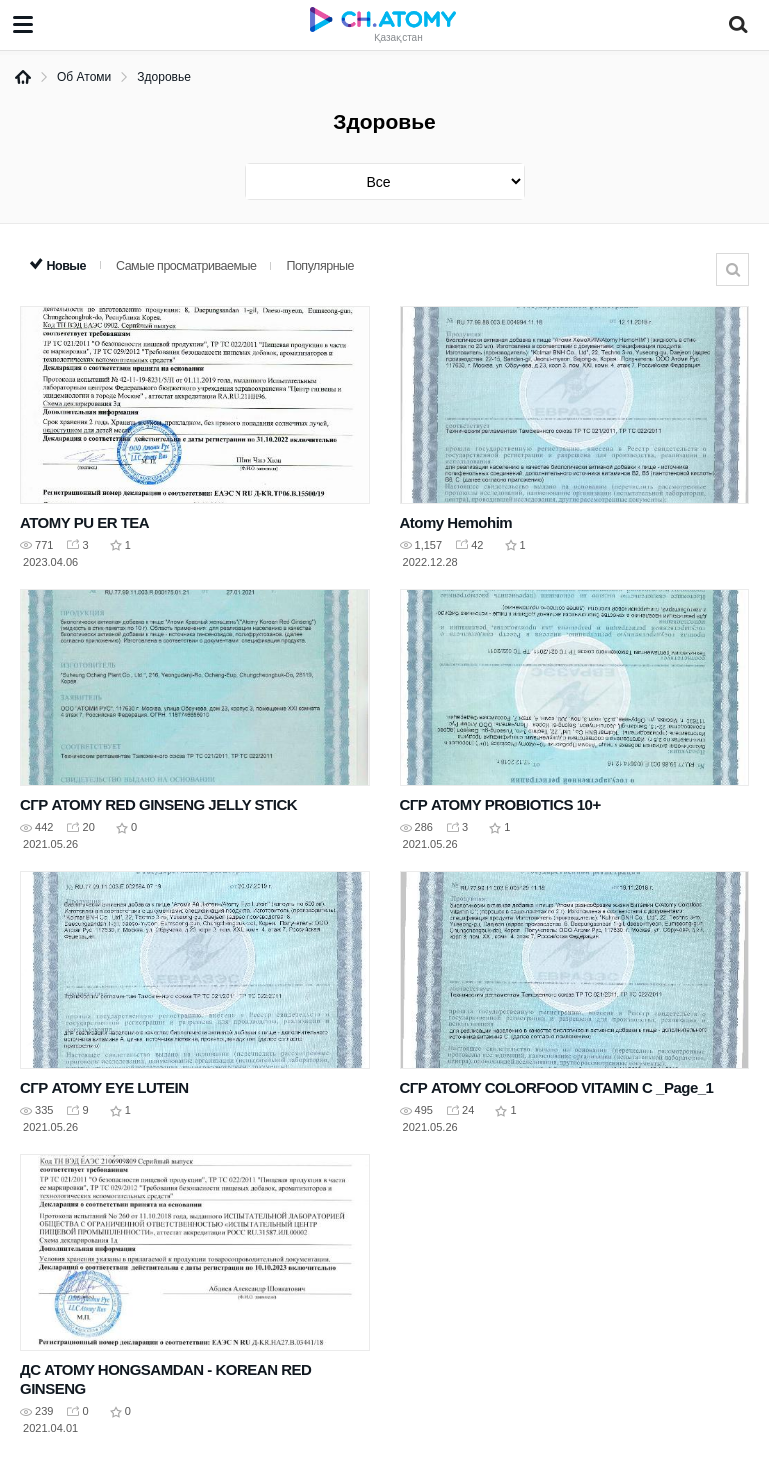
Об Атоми (84, 77)
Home (23, 77)
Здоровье (164, 77)
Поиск (732, 269)
